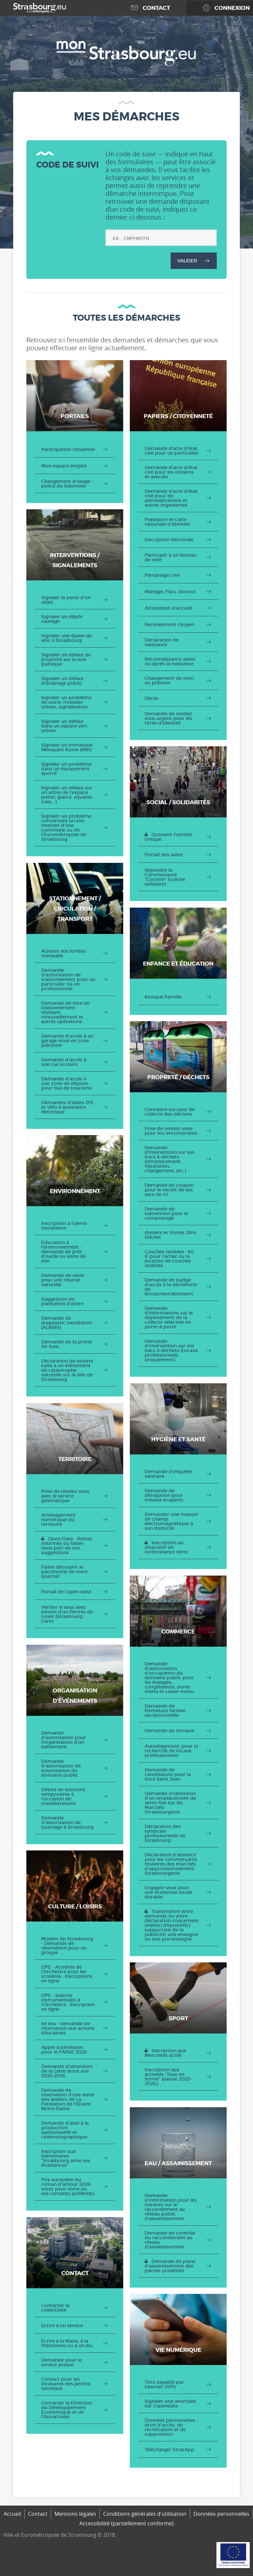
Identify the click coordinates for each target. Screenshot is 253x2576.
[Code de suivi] (161, 237)
